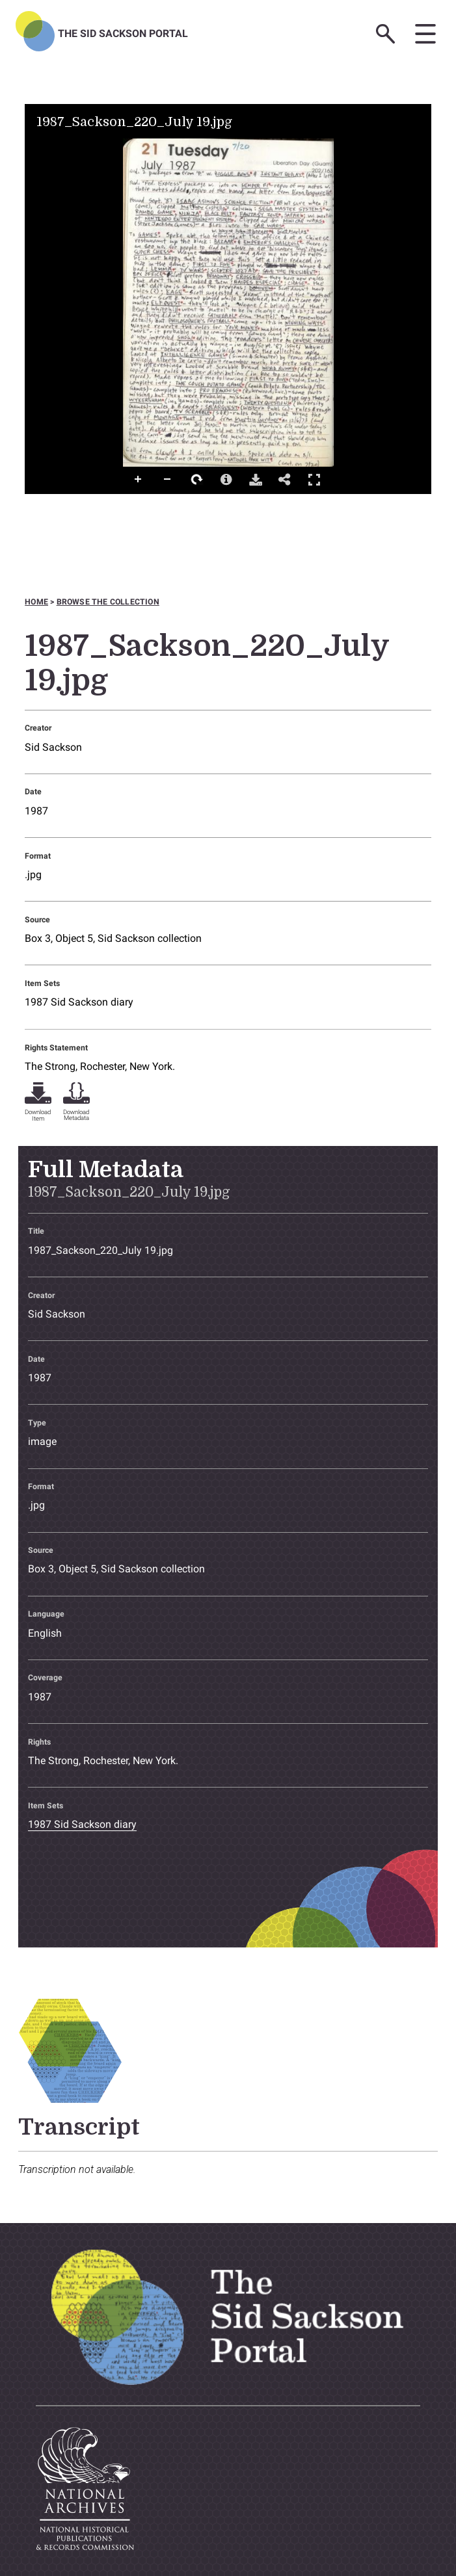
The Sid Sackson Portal (123, 33)
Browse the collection (108, 601)
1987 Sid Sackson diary (79, 1002)
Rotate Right (197, 479)
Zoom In (138, 479)
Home (36, 601)
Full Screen (314, 479)
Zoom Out (168, 479)
